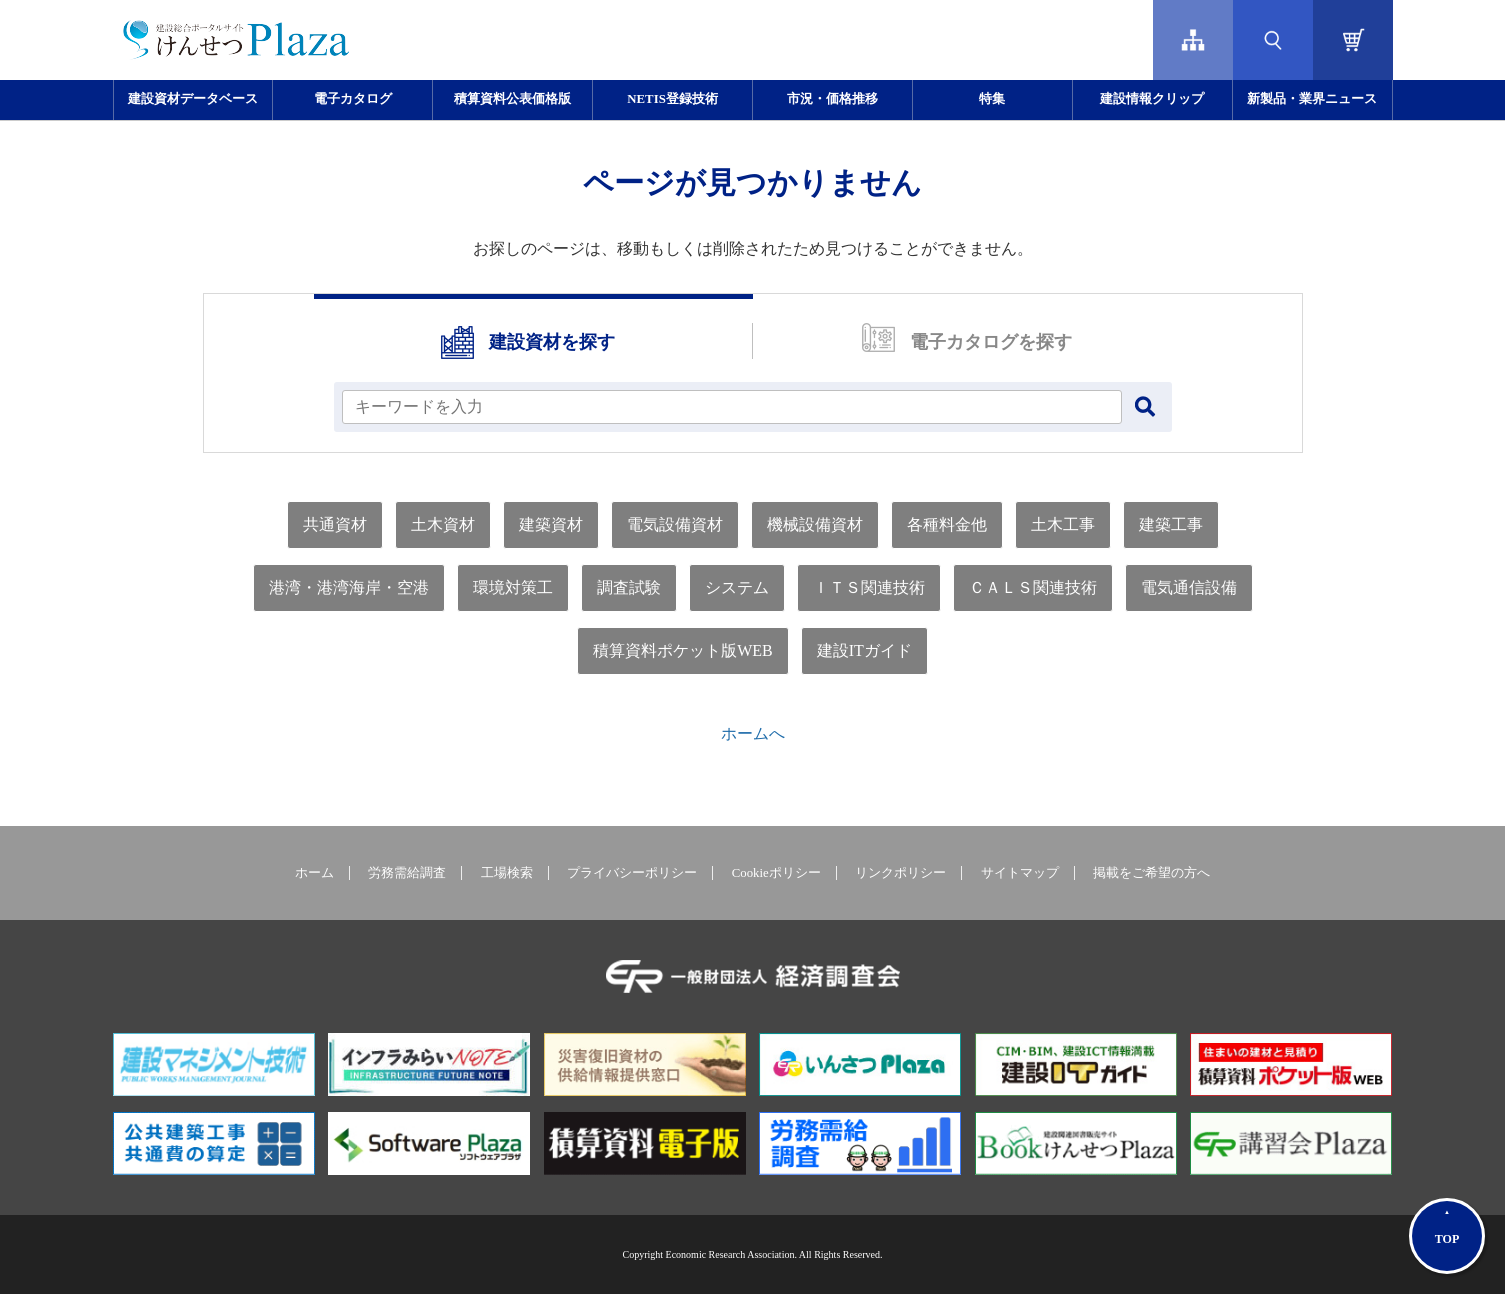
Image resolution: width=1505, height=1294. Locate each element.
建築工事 (1171, 524)
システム (737, 587)
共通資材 (335, 524)
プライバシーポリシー (632, 873)
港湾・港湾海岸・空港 (349, 587)
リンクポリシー (900, 873)
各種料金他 (947, 524)
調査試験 (629, 587)
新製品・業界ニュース (1312, 99)
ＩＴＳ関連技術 (869, 587)
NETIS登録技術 (672, 99)
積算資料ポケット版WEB (683, 650)
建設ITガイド (864, 650)
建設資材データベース (193, 99)
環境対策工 (513, 587)
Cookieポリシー (776, 873)
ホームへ (753, 733)
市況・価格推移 (832, 99)
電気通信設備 (1189, 587)
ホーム (314, 873)
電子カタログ (353, 99)
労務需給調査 (407, 873)
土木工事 (1063, 524)
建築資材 (551, 524)
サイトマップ (1020, 873)
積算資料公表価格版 (512, 99)
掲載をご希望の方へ (1151, 873)
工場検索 (507, 873)
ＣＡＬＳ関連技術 (1033, 587)
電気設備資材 (675, 524)
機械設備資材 (815, 524)
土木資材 (443, 524)
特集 (992, 99)
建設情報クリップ (1152, 99)
